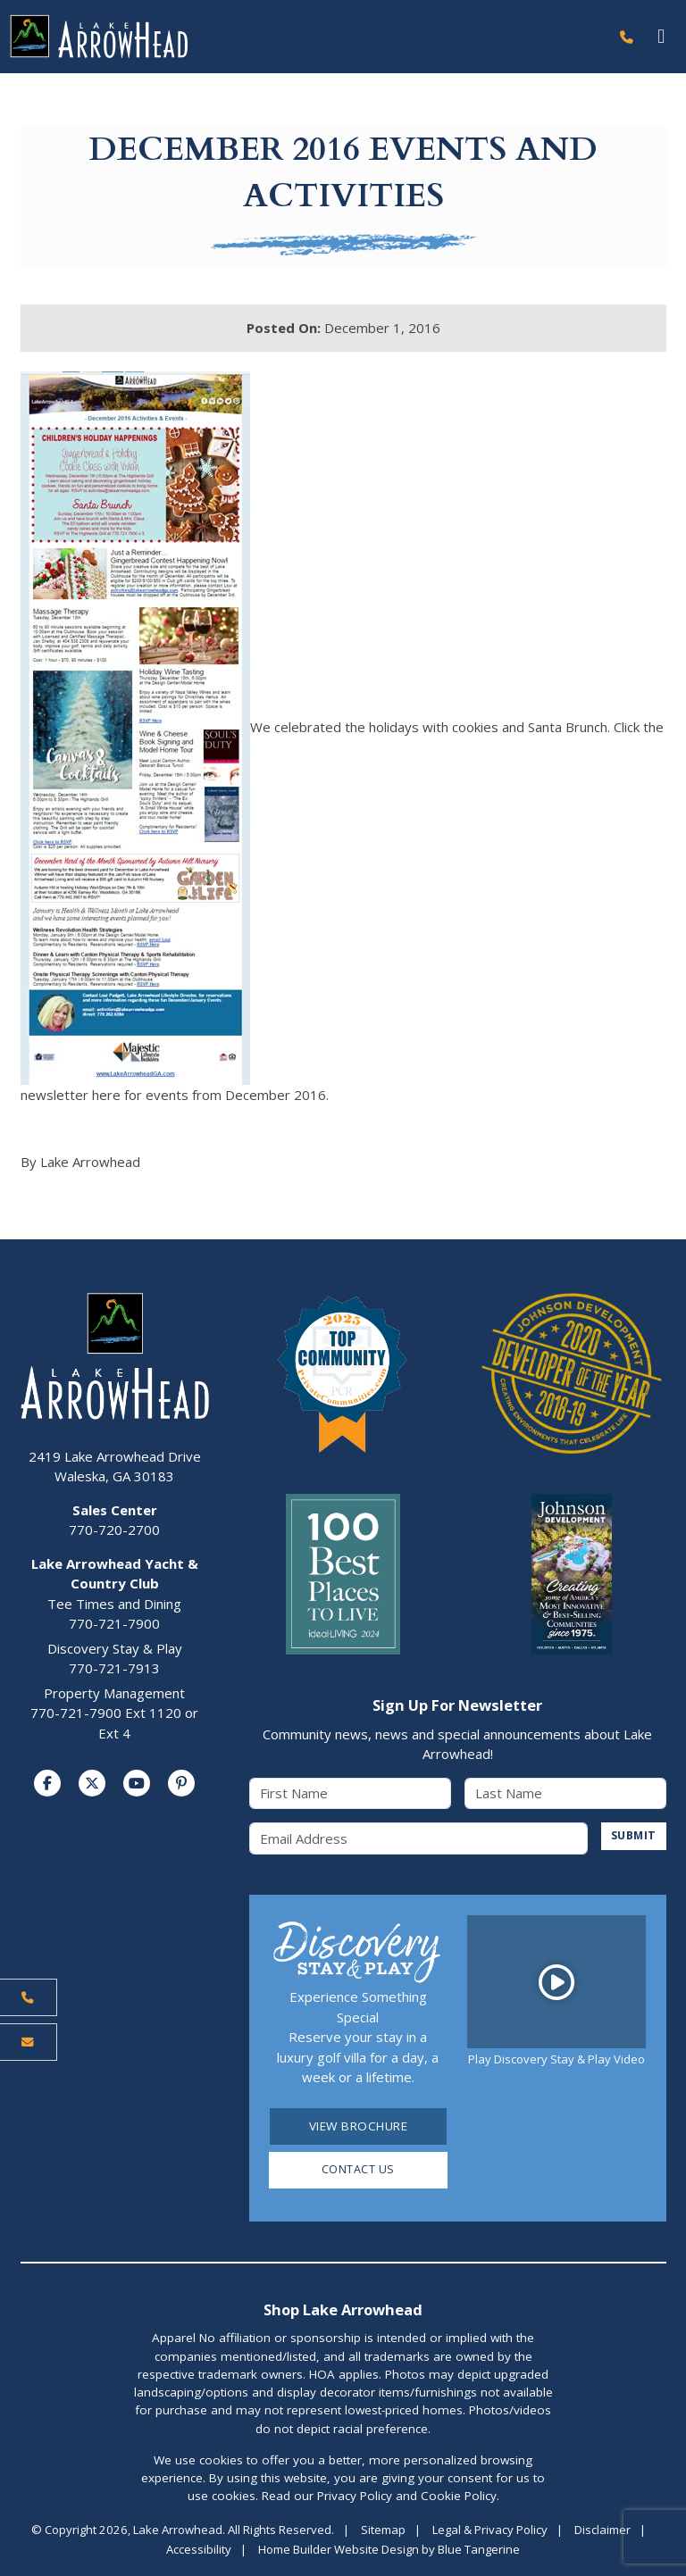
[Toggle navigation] (661, 37)
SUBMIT (632, 1837)
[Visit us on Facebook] (47, 1784)
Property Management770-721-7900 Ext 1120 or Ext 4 (114, 1713)
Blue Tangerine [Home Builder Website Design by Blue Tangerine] (479, 2551)
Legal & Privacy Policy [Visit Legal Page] (490, 2531)
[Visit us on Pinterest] (181, 1784)
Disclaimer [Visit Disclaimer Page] (602, 2531)
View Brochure (358, 2127)
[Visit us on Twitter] (92, 1784)
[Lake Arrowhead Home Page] (304, 37)
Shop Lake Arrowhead (343, 2311)
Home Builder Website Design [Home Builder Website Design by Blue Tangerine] (338, 2551)
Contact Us (358, 2171)
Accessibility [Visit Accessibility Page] (198, 2551)
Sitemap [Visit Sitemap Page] (383, 2531)
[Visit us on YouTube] (136, 1784)
